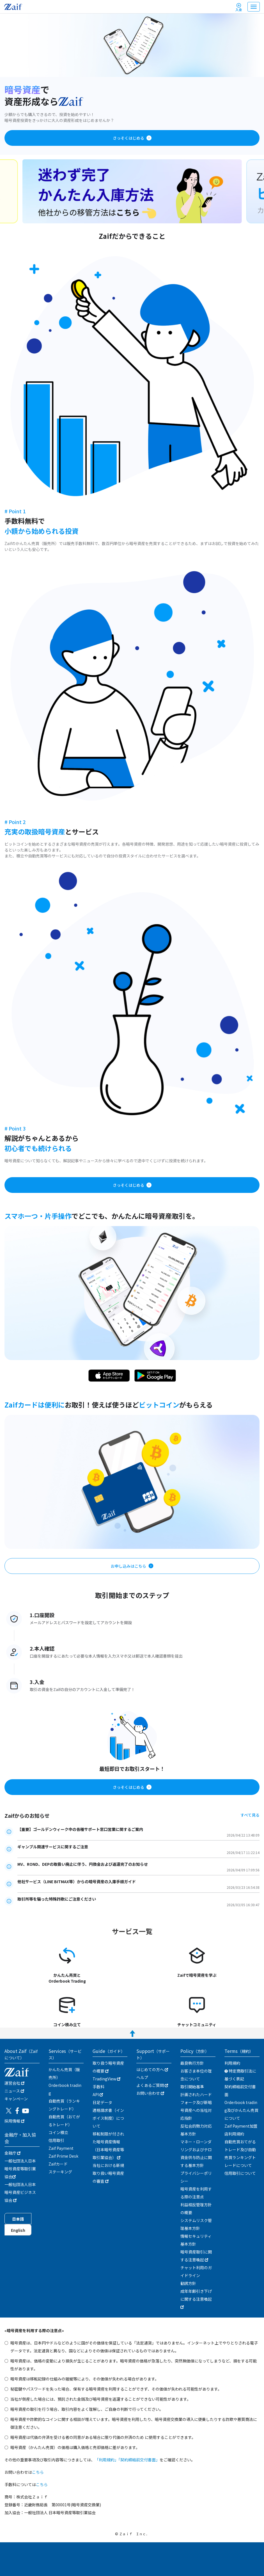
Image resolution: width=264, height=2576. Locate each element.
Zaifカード (58, 2164)
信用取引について (240, 2173)
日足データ (102, 2102)
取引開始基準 (192, 2086)
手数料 (98, 2086)
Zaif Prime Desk (63, 2156)
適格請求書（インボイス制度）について (108, 2118)
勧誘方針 (188, 2283)
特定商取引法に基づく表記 (240, 2075)
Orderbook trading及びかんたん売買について (241, 2110)
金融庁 (12, 2153)
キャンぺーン (16, 2098)
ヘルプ (142, 2077)
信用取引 (56, 2140)
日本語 (18, 2219)
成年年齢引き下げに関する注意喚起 (196, 2298)
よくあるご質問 (152, 2085)
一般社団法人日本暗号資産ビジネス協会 (20, 2192)
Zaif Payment (61, 2148)
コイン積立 (58, 2132)
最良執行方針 (192, 2063)
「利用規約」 (106, 2459)
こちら (38, 2472)
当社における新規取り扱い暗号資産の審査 (108, 2173)
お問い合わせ (150, 2093)
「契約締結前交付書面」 (139, 2459)
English (18, 2230)
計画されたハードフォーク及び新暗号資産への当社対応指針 (196, 2106)
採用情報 (14, 2121)
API (98, 2094)
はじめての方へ (152, 2069)
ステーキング (60, 2172)
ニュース (14, 2091)
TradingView (106, 2079)
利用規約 (232, 2063)
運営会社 (14, 2083)
